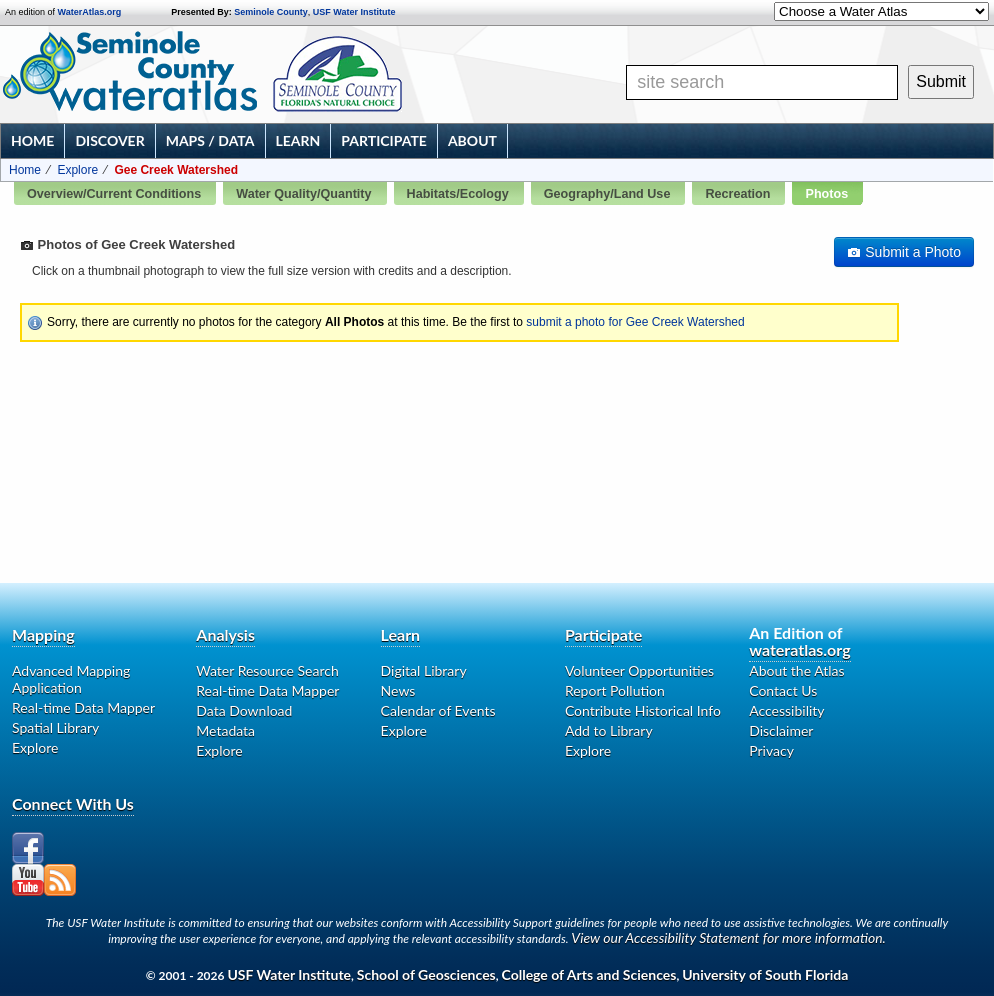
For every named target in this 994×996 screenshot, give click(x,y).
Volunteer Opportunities (639, 670)
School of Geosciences (426, 974)
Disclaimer (781, 730)
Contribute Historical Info (643, 710)
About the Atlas (796, 670)
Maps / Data (210, 140)
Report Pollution (615, 690)
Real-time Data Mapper (83, 707)
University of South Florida (765, 974)
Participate (384, 140)
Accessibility (786, 710)
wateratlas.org (799, 649)
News (398, 690)
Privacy (771, 750)
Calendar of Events (438, 710)
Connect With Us (73, 803)
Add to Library (609, 730)
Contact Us (783, 690)
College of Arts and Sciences (589, 974)
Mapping (43, 634)
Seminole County (271, 12)
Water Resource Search (267, 670)
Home (32, 140)
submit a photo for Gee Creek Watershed (635, 322)
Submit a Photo (904, 252)
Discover (109, 140)
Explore (77, 170)
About (472, 140)
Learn (298, 140)
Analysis (225, 634)
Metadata (225, 730)
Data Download (244, 710)
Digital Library (424, 670)
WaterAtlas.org (90, 12)
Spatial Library (55, 727)
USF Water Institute (354, 12)
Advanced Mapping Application (71, 679)
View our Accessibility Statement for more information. (728, 937)
